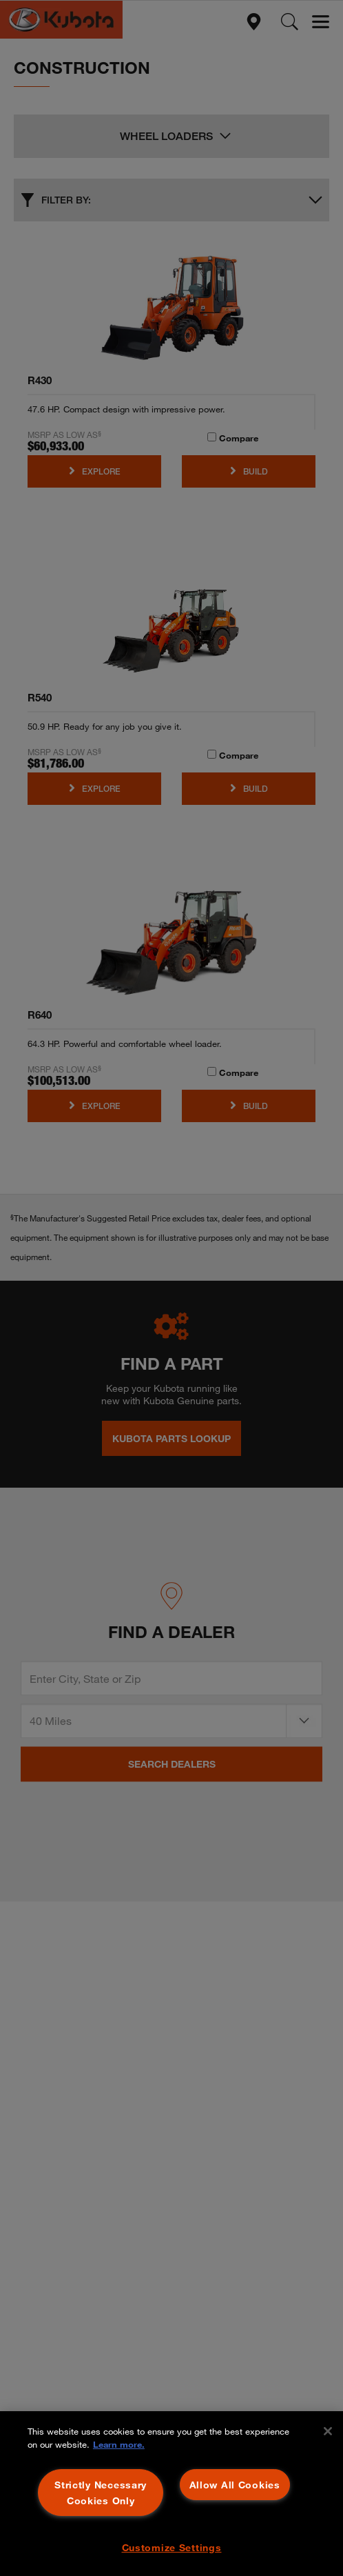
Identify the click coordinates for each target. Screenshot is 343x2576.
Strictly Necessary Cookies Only (100, 2492)
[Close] (328, 2431)
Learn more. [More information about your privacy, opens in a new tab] (119, 2444)
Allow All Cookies (234, 2484)
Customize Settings (172, 2547)
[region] (171, 2493)
